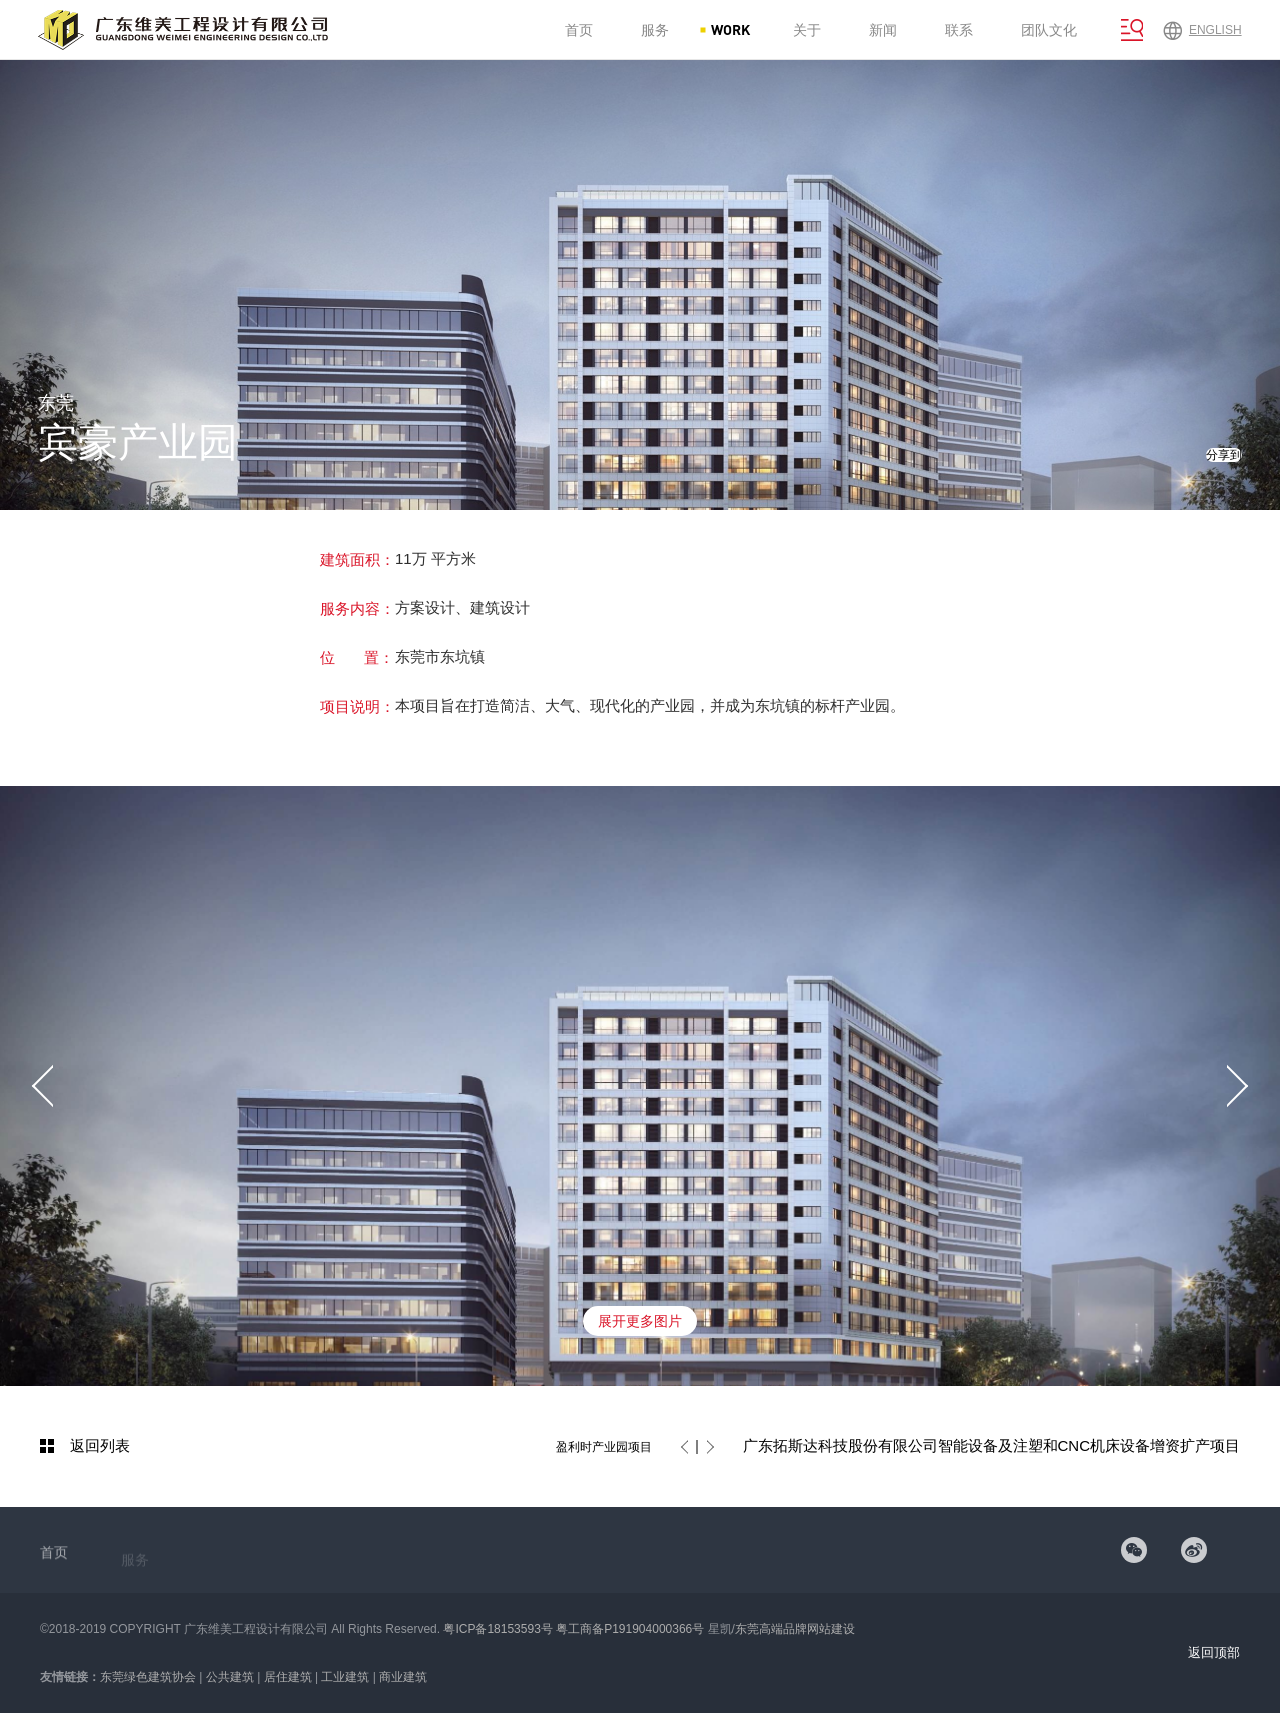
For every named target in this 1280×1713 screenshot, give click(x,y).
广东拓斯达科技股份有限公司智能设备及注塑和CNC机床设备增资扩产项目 (992, 1445)
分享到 (1224, 455)
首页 (54, 1562)
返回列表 (100, 1445)
